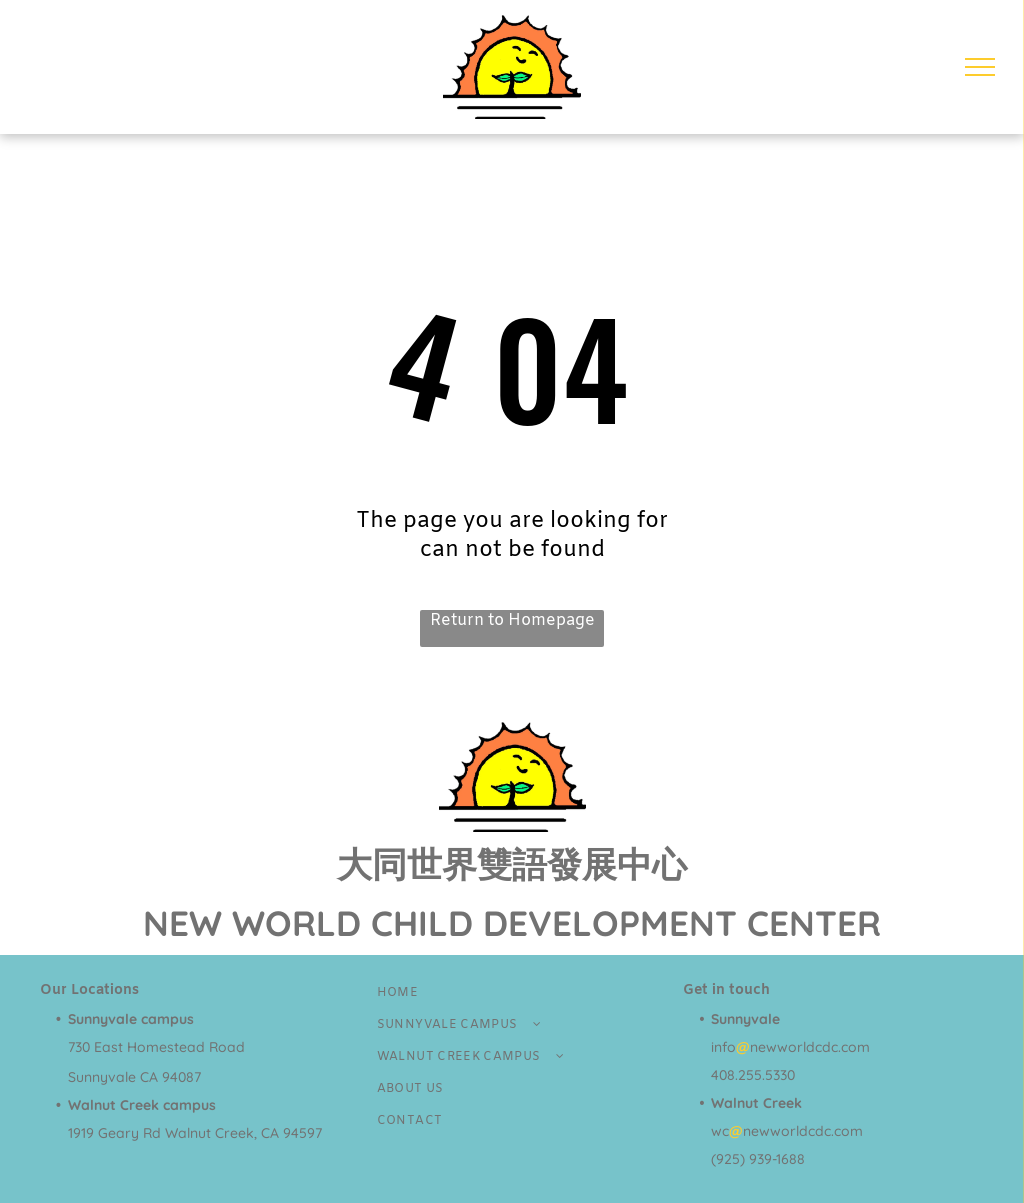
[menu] (980, 67)
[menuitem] (512, 993)
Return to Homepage (512, 620)
